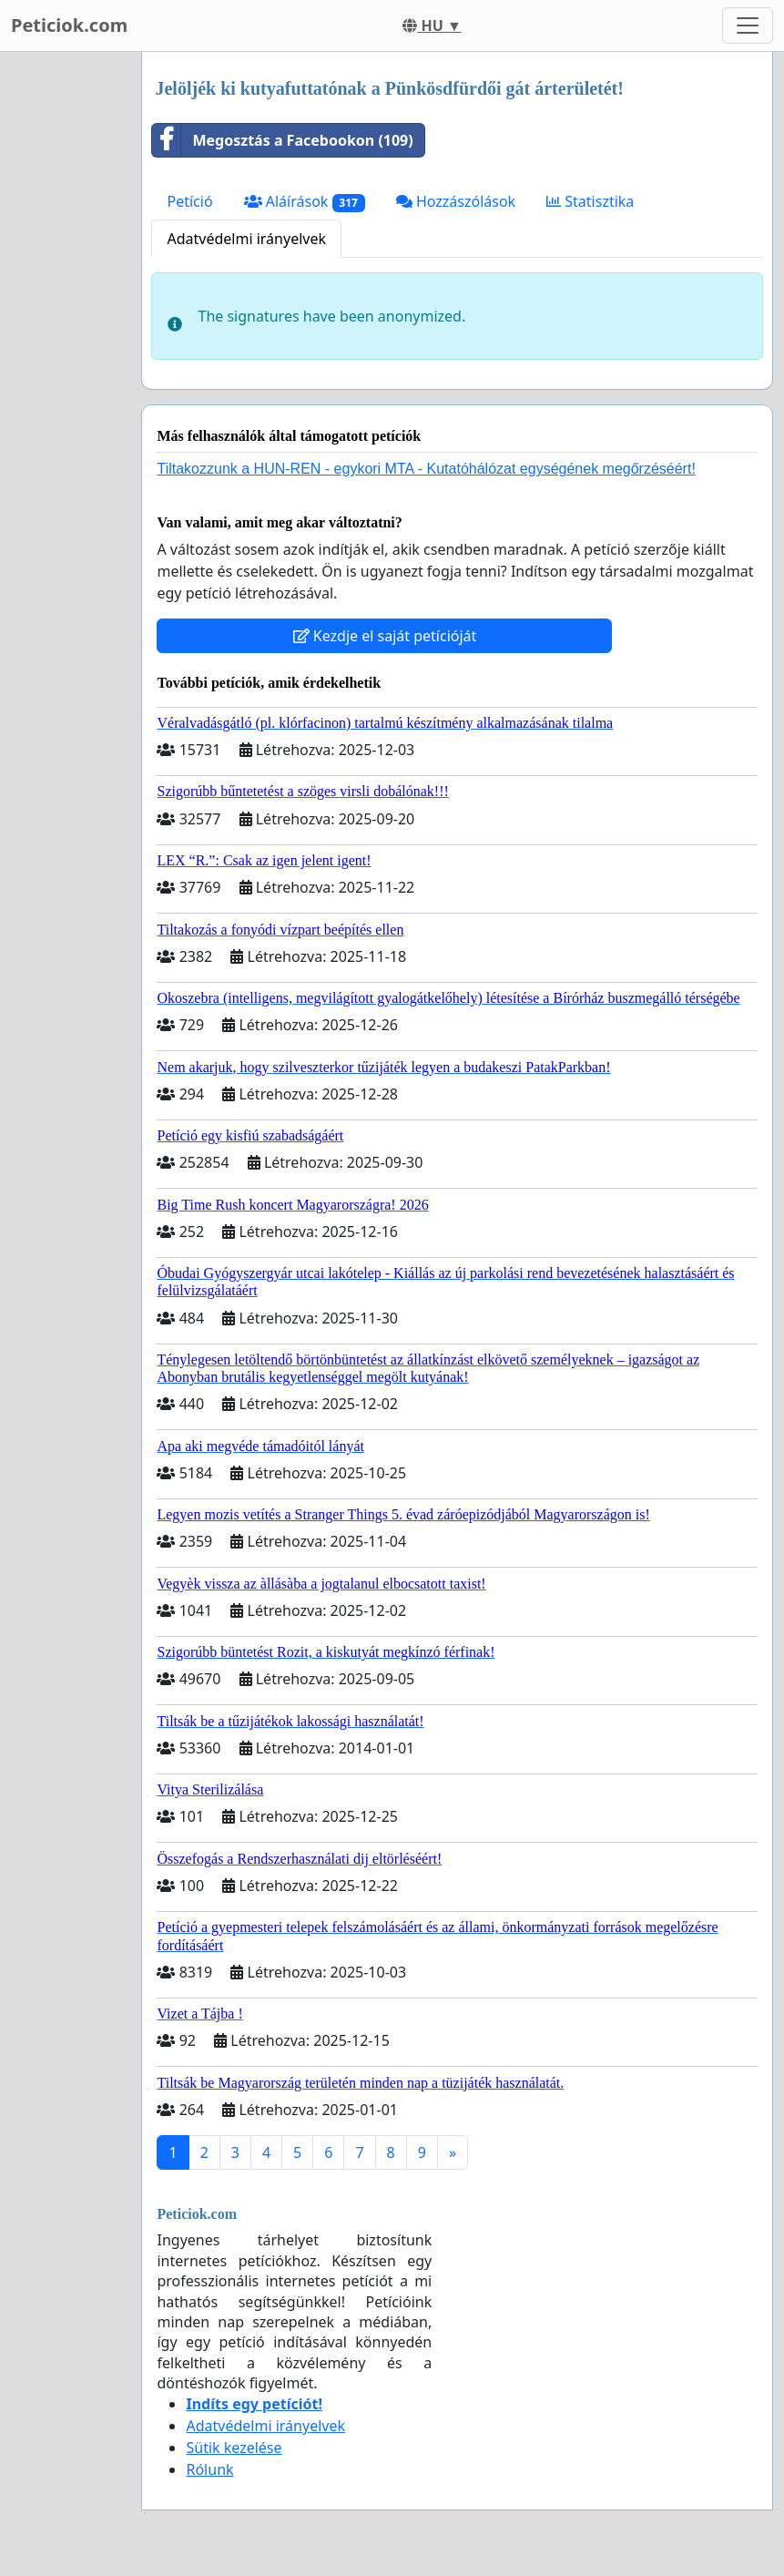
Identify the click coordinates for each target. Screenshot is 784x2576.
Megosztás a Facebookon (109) (282, 140)
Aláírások (304, 201)
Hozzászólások (455, 201)
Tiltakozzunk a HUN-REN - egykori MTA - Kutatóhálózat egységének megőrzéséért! (426, 468)
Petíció (189, 201)
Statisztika (590, 201)
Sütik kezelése (233, 2448)
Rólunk (209, 2469)
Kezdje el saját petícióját (385, 636)
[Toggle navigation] (747, 25)
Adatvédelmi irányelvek (246, 239)
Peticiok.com (69, 25)
